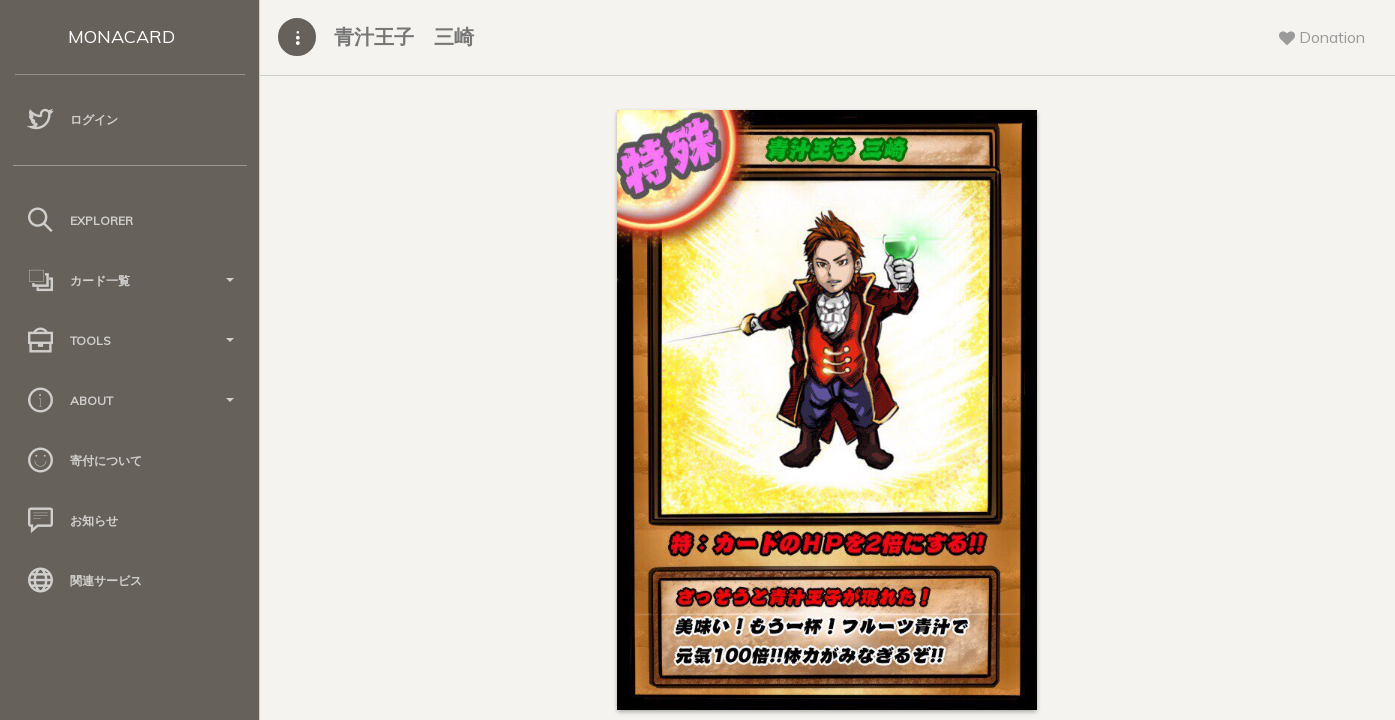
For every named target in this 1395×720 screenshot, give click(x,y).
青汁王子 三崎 (404, 36)
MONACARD (121, 36)
